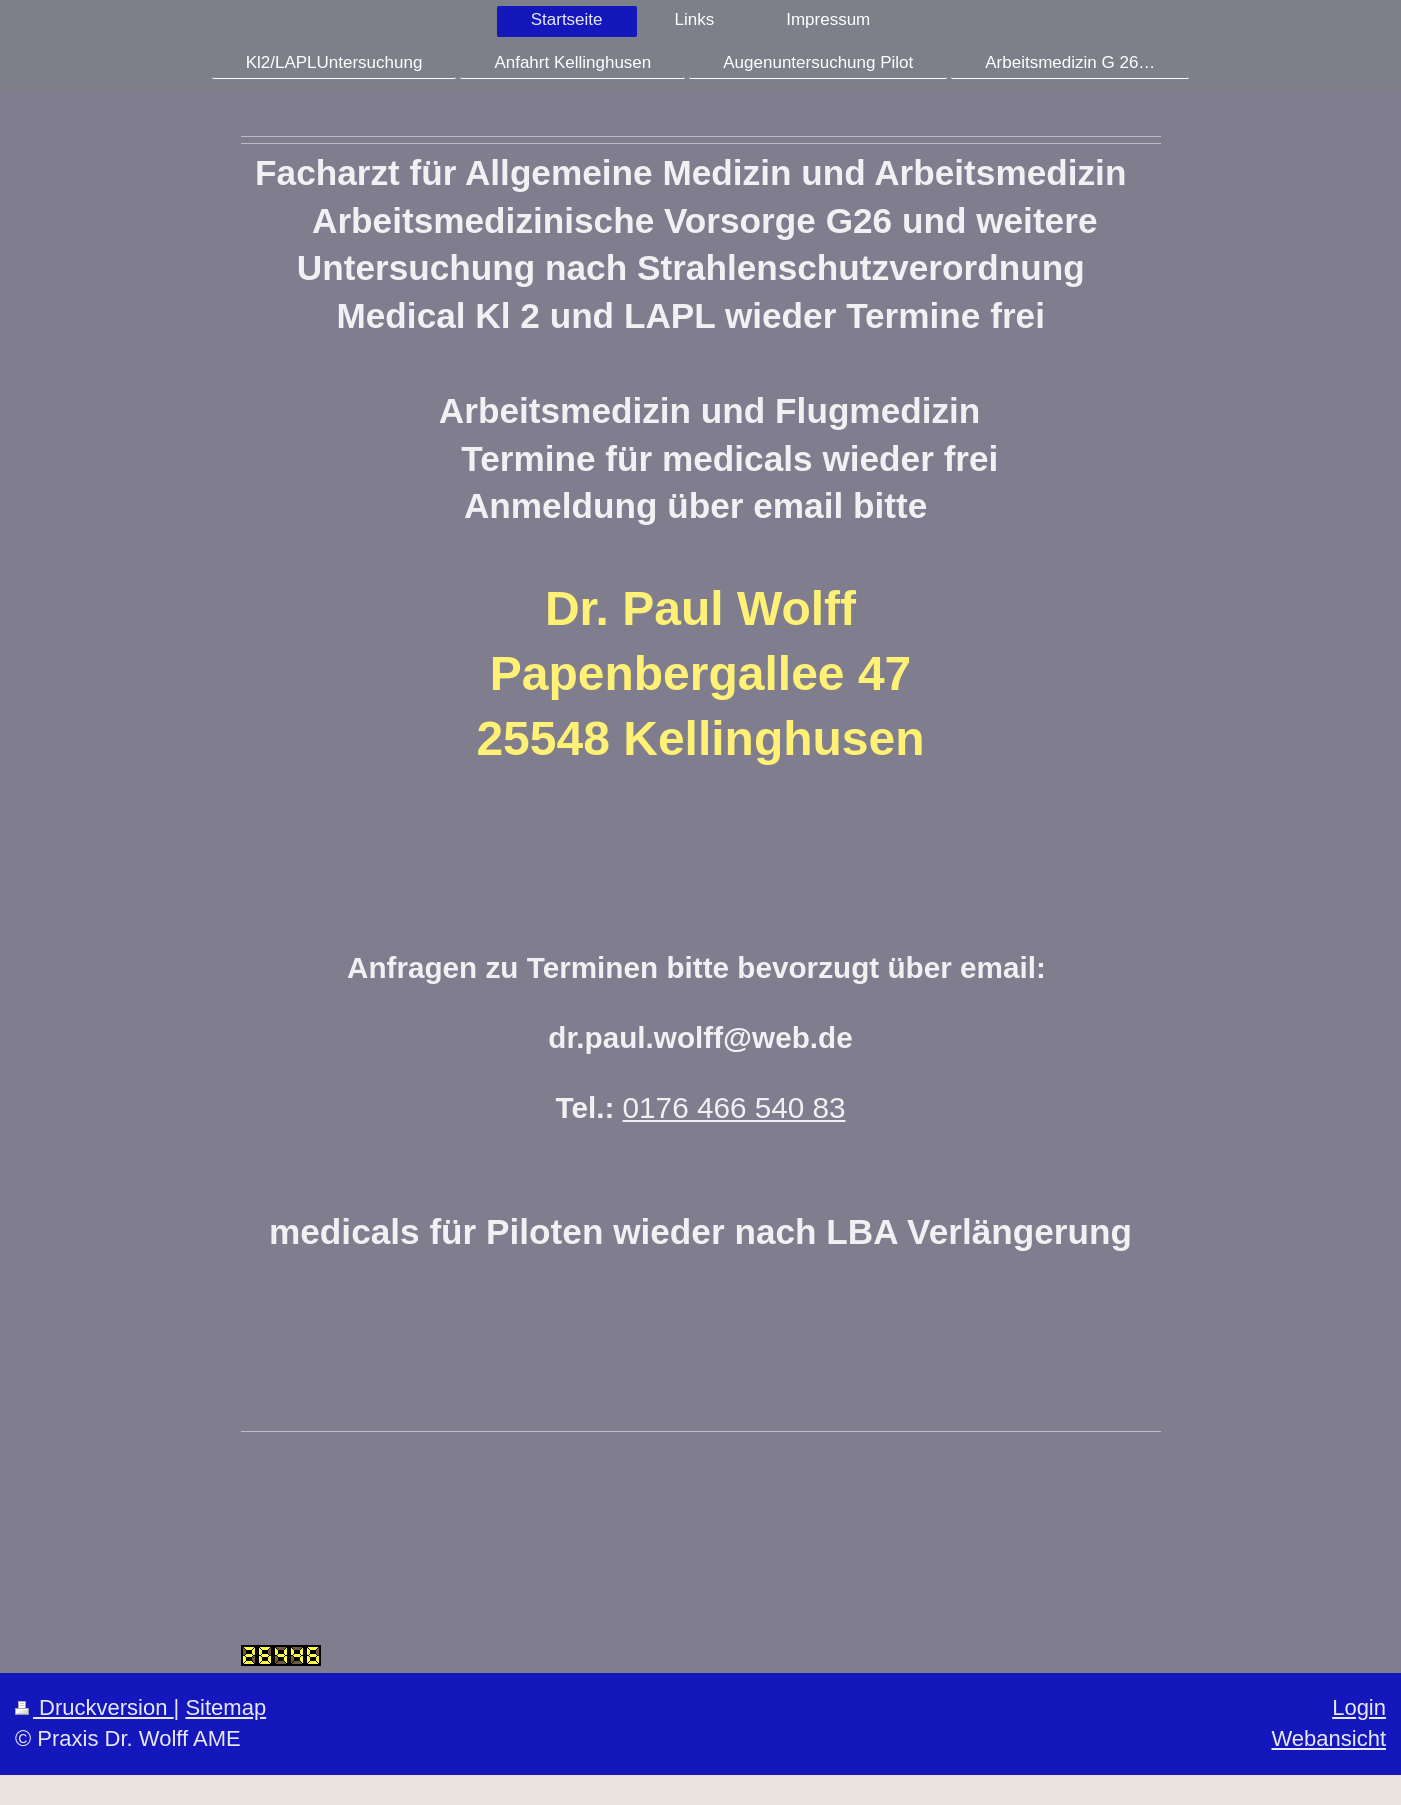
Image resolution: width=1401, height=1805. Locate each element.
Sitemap (225, 1707)
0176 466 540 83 (734, 1107)
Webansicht (1328, 1738)
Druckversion (94, 1707)
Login (1359, 1707)
